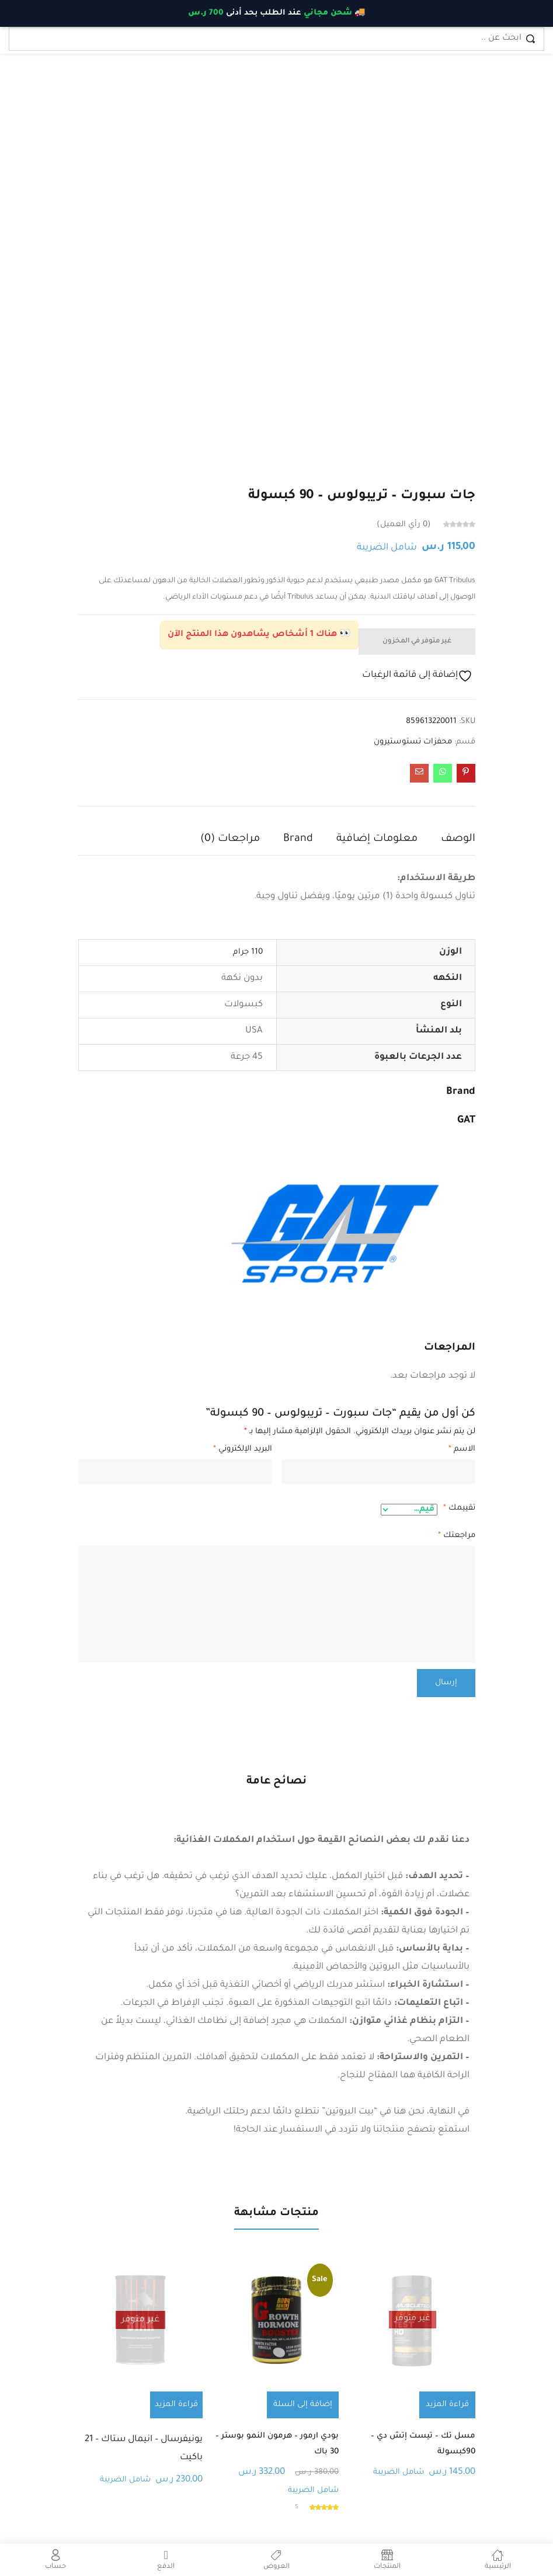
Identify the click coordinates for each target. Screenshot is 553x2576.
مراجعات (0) (230, 839)
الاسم (461, 1449)
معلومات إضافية (377, 839)
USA (254, 1031)
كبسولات (243, 1005)
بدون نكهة (242, 978)
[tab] (446, 842)
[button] (304, 2404)
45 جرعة (247, 1057)
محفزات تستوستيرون (413, 742)
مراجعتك (456, 1535)
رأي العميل (403, 525)
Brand (298, 839)
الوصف (458, 839)
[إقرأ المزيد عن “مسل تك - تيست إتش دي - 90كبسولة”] (449, 2404)
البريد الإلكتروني (242, 1449)
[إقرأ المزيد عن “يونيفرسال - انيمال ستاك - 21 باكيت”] (176, 2404)
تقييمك (459, 1508)
